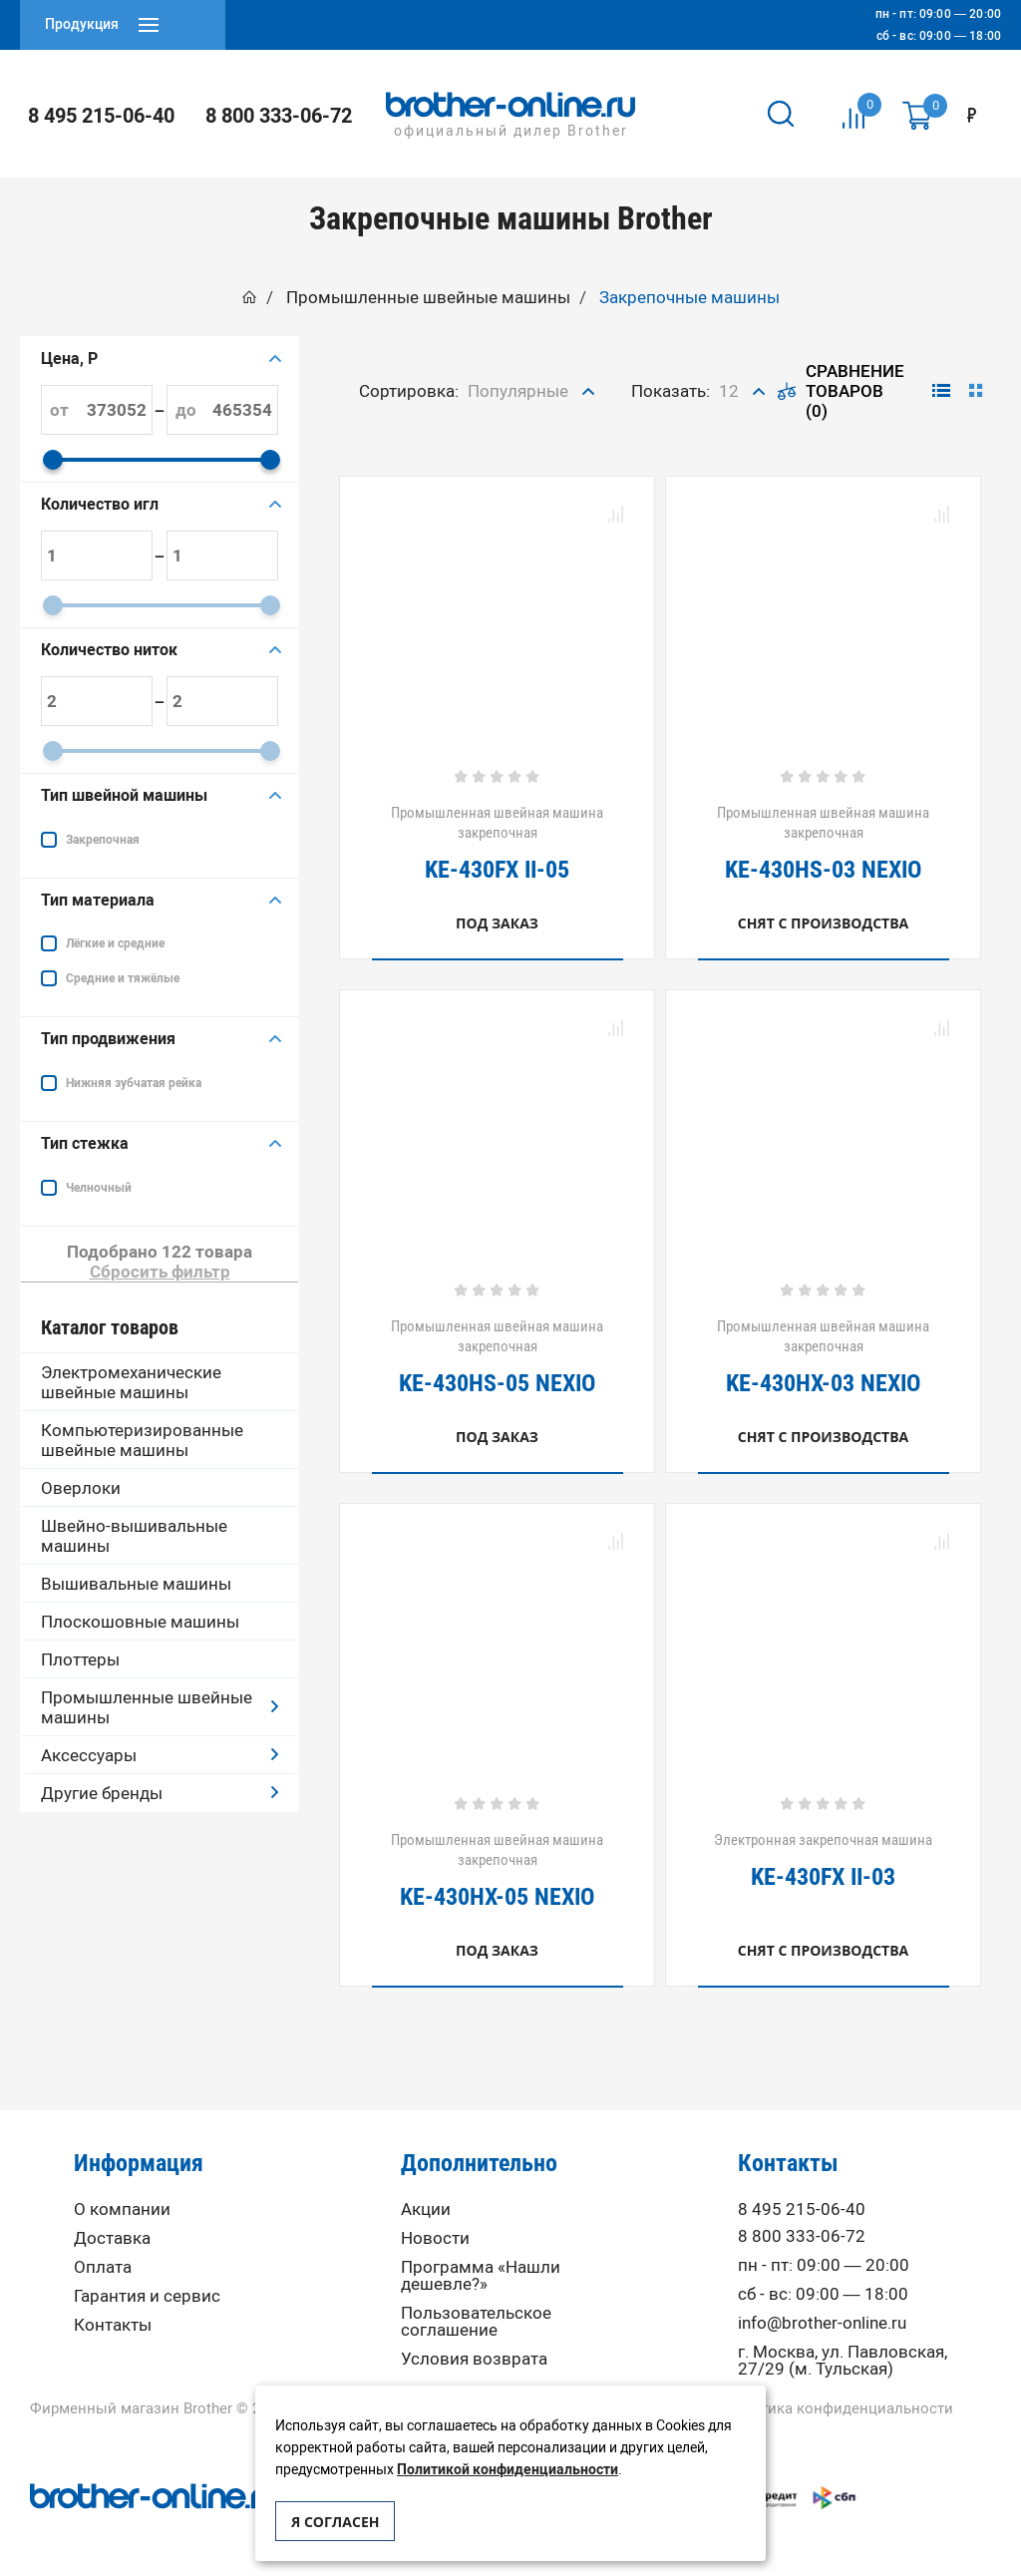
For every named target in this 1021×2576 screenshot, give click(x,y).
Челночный (99, 1188)
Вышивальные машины (136, 1584)
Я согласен (335, 2521)
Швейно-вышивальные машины (134, 1536)
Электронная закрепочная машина (823, 1860)
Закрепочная (103, 840)
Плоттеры (80, 1659)
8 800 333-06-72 (278, 116)
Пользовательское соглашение (476, 2322)
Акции (426, 2209)
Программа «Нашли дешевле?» (480, 2276)
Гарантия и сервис (147, 2296)
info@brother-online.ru (822, 2323)
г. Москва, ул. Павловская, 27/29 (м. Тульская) (842, 2361)
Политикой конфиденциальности (507, 2469)
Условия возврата (474, 2359)
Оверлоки (81, 1488)
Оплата (103, 2267)
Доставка (112, 2238)
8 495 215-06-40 (101, 116)
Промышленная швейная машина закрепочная (497, 843)
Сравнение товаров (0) (841, 391)
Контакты (113, 2325)
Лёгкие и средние (115, 943)
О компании (122, 2209)
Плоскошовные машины (140, 1622)
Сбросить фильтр (160, 1272)
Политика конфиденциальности (838, 2408)
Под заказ (497, 923)
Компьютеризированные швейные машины (142, 1440)
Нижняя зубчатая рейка (133, 1083)
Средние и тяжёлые (122, 978)
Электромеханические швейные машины (131, 1382)
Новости (435, 2238)
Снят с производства (823, 923)
